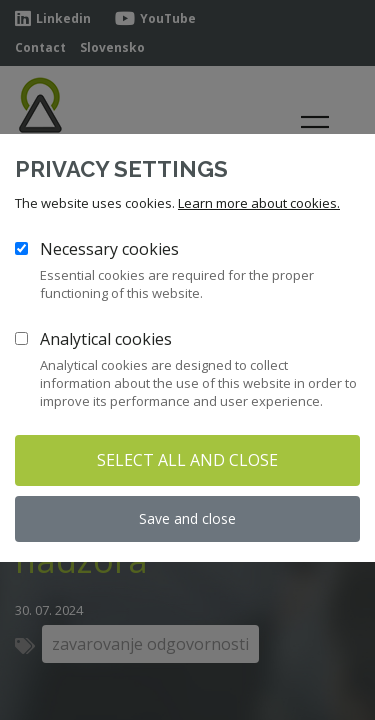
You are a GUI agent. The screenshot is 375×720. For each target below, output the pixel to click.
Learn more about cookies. (259, 203)
